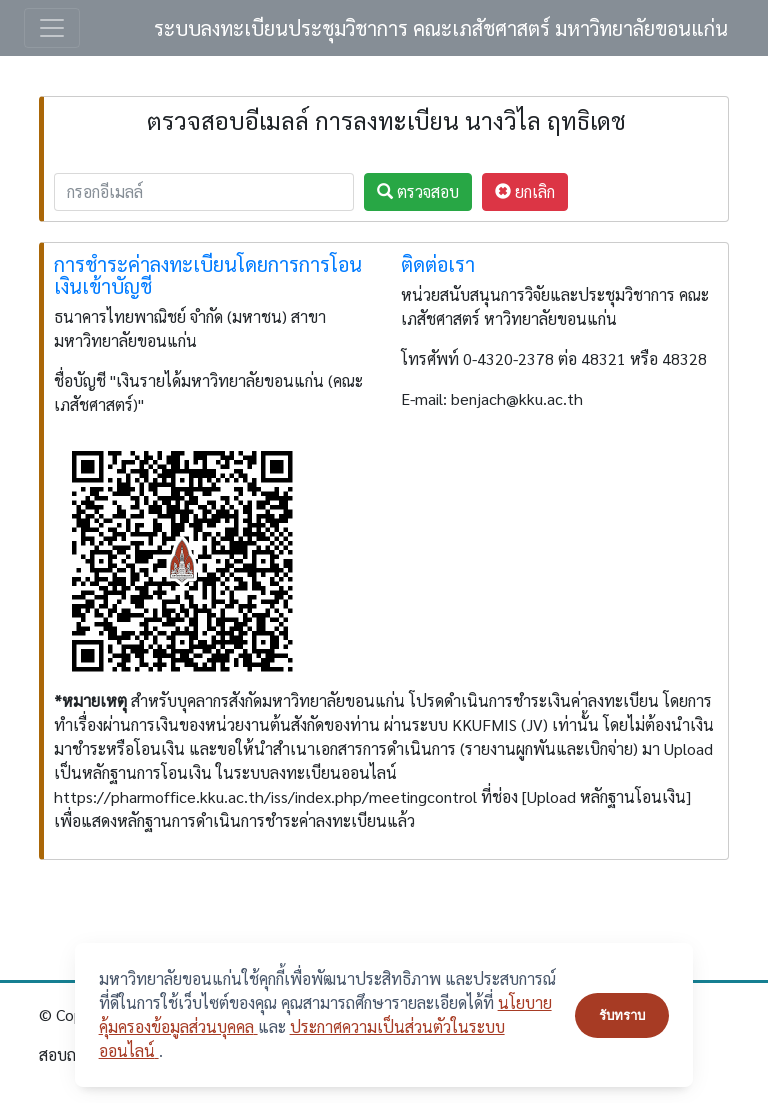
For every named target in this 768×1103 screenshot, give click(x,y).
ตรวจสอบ (418, 191)
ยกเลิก (525, 191)
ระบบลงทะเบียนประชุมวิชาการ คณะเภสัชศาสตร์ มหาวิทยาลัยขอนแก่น (441, 28)
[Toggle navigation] (52, 28)
